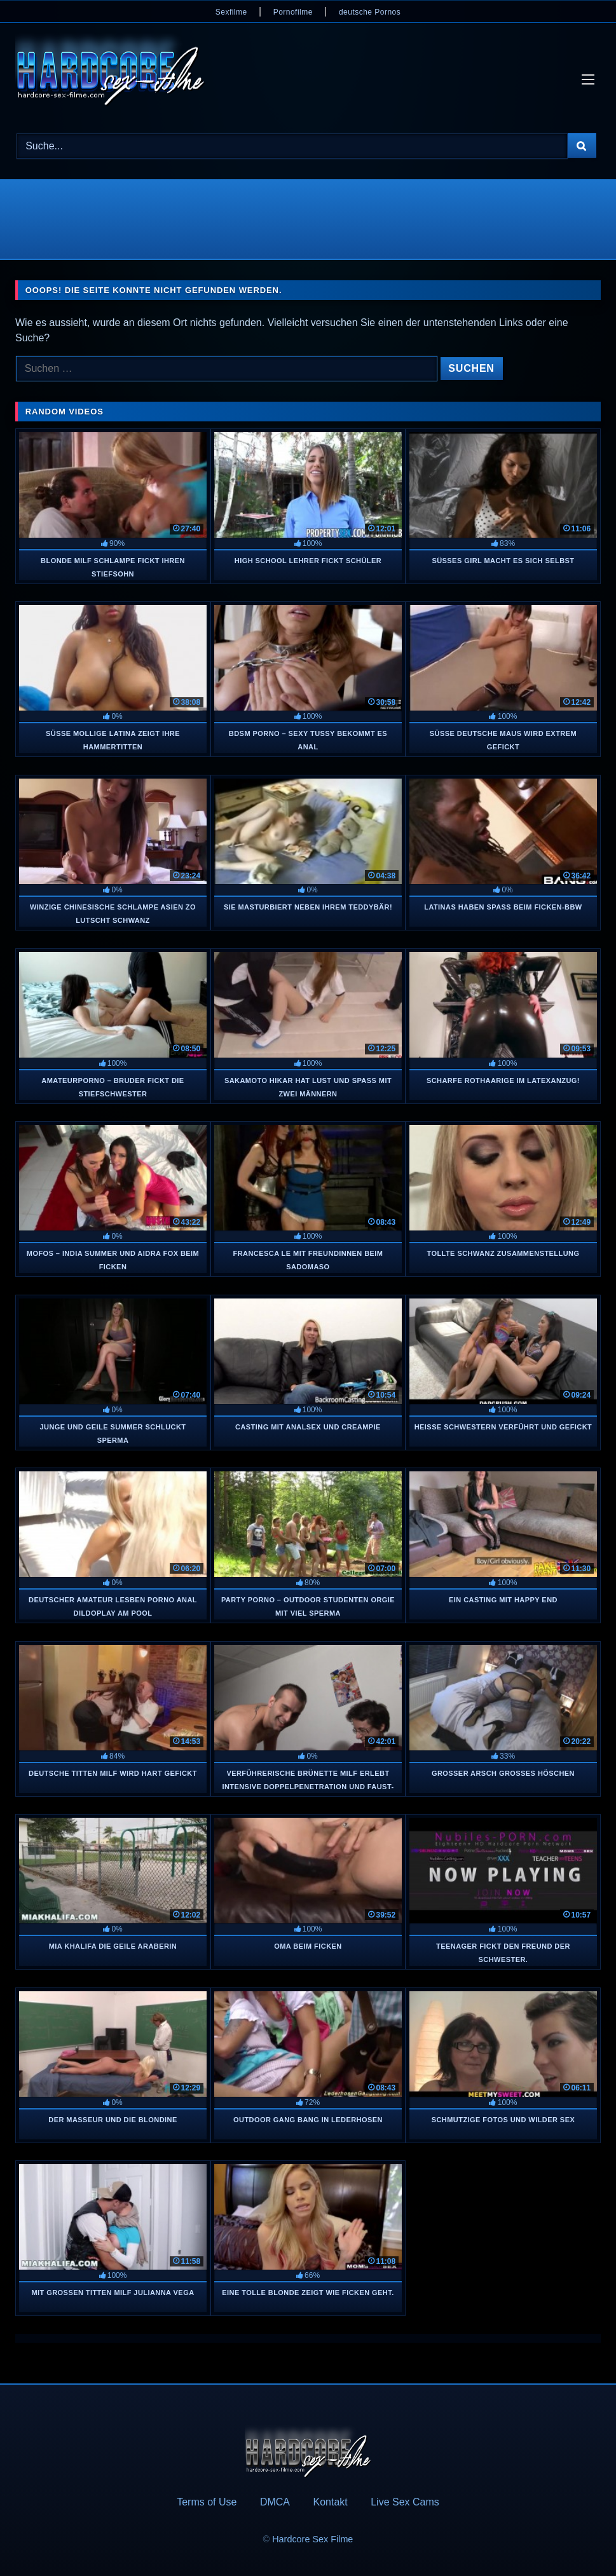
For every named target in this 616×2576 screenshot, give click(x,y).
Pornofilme (293, 12)
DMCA (275, 2502)
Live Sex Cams (405, 2502)
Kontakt (330, 2502)
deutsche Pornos (369, 12)
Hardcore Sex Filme (312, 2539)
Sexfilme (231, 12)
